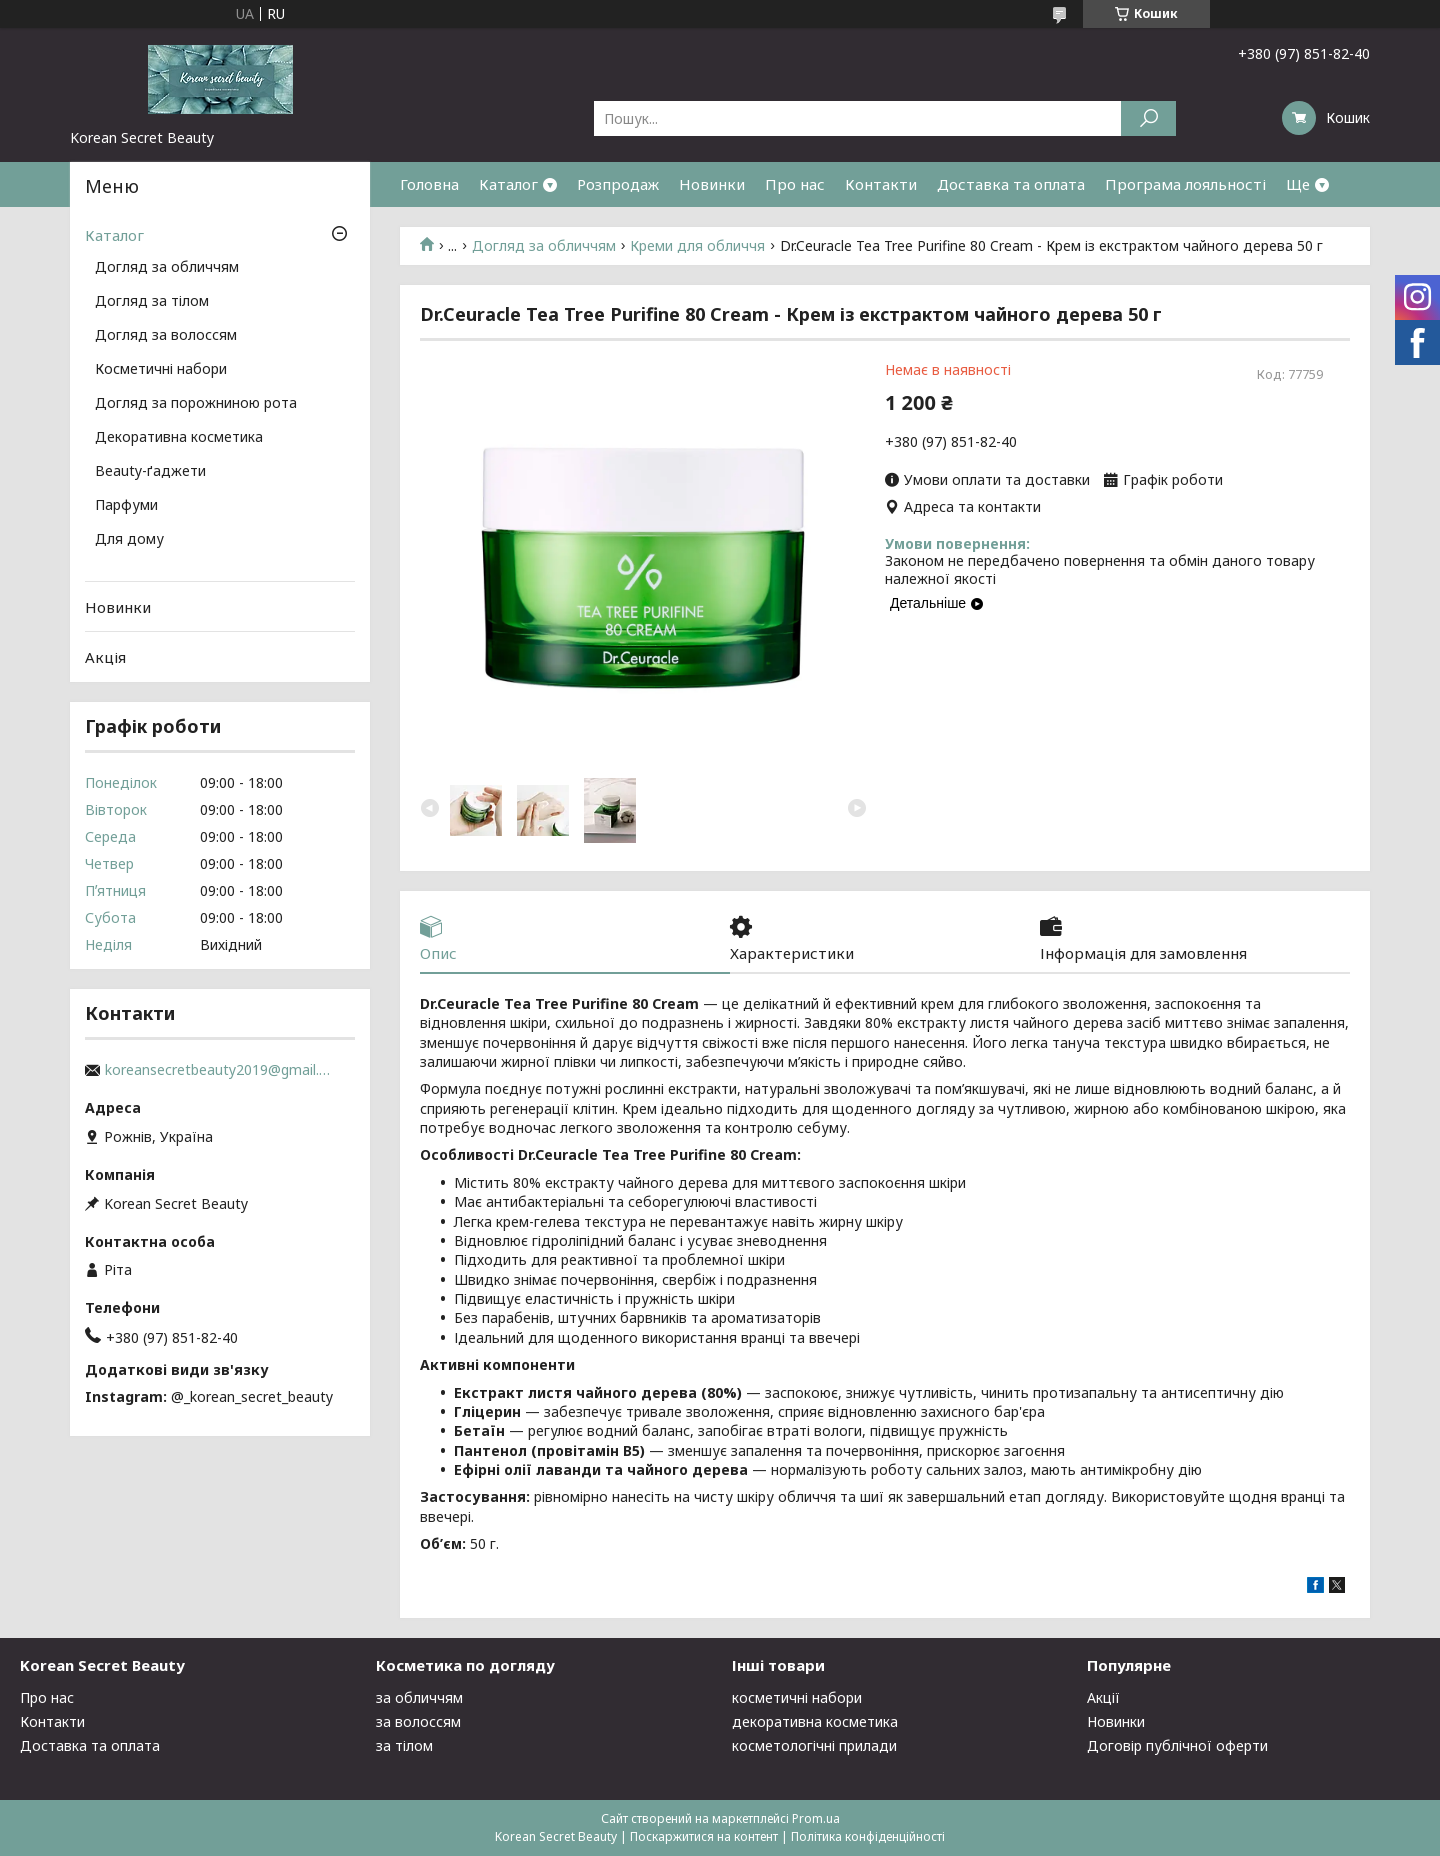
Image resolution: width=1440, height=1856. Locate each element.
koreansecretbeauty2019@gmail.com (220, 1070)
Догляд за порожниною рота (196, 404)
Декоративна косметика (179, 438)
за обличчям (419, 1697)
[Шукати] (1148, 118)
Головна (429, 184)
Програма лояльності (1185, 184)
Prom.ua (816, 1818)
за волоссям (418, 1721)
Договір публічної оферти (1177, 1745)
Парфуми (126, 506)
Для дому (129, 540)
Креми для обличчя (697, 246)
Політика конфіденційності (868, 1836)
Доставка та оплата (1011, 184)
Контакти (881, 184)
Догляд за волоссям (166, 336)
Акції (1103, 1697)
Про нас (795, 184)
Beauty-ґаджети (150, 472)
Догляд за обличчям (544, 246)
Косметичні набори (161, 370)
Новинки (712, 184)
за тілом (404, 1745)
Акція (105, 657)
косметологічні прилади (814, 1745)
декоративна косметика (815, 1721)
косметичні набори (797, 1697)
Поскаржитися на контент (704, 1836)
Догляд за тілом (152, 302)
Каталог (508, 184)
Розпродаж (618, 184)
